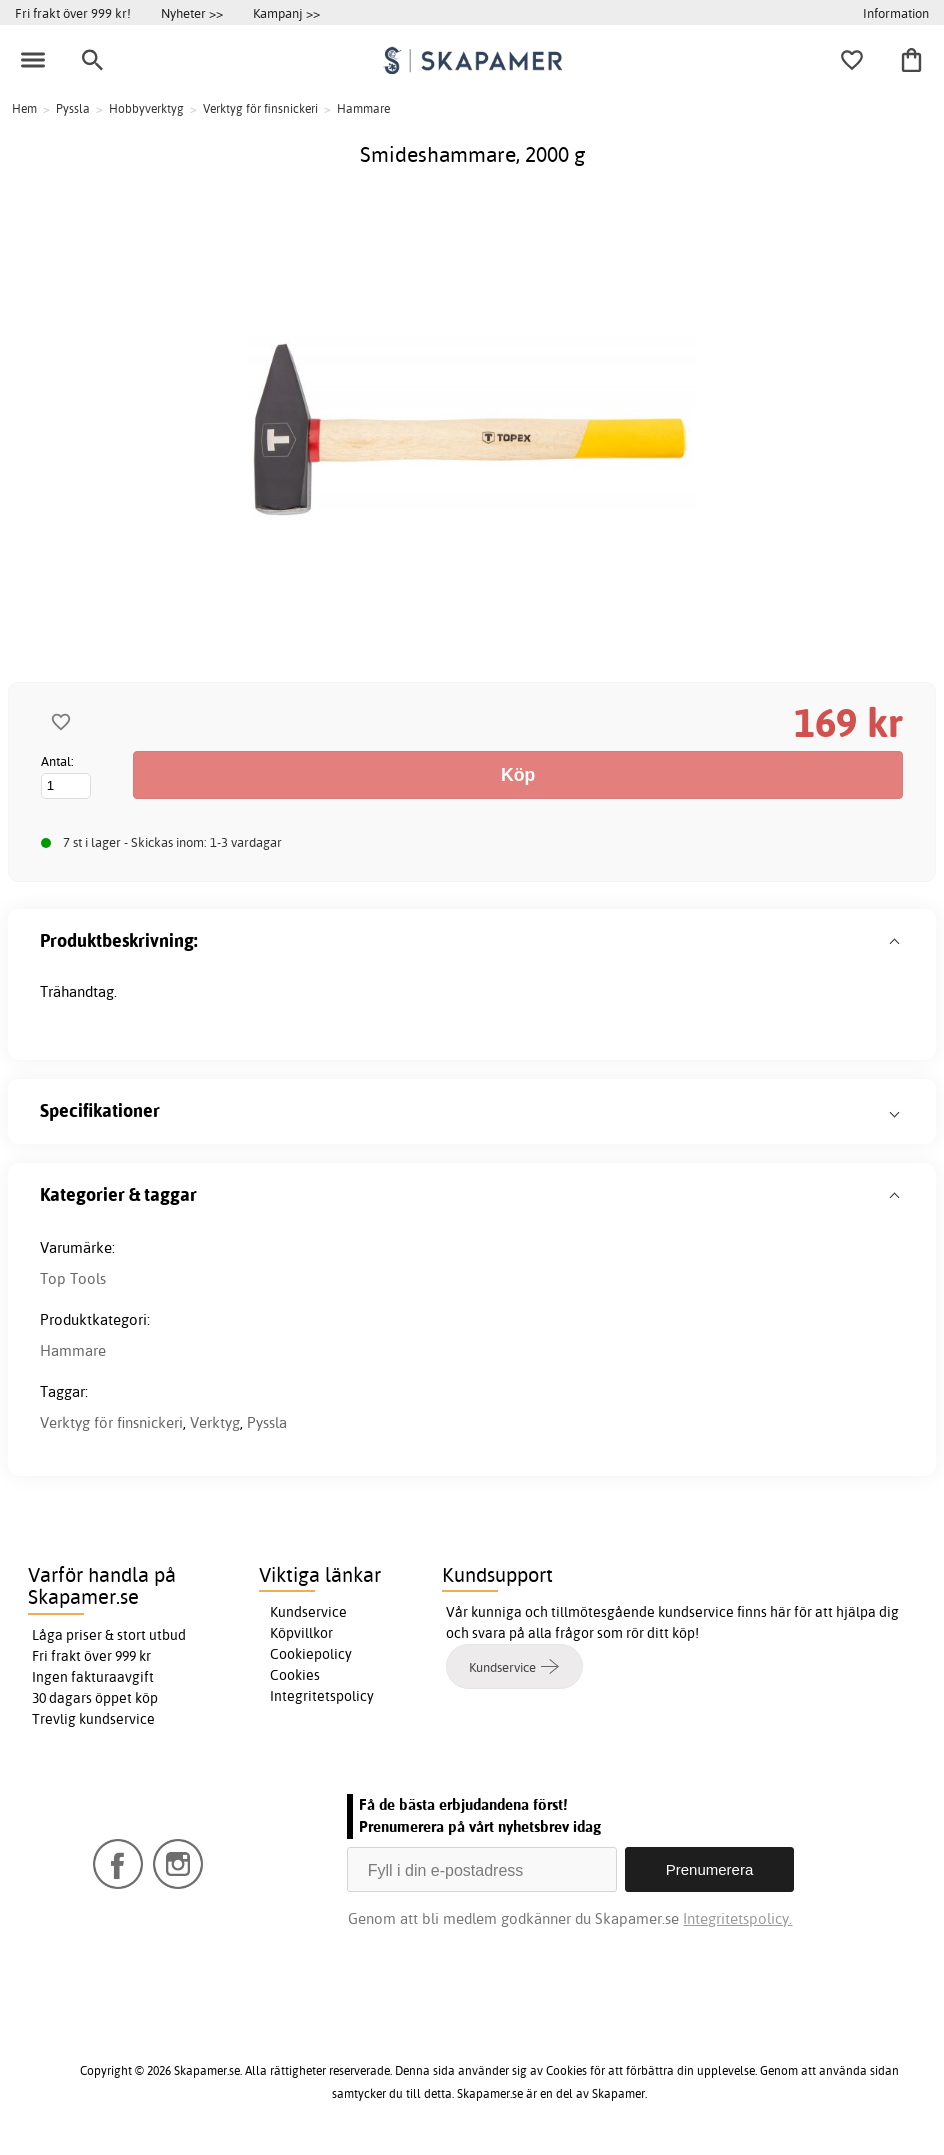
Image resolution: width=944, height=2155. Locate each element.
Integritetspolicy (322, 1696)
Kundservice (308, 1612)
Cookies (295, 1675)
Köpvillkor (301, 1633)
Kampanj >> (286, 13)
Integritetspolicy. (737, 1918)
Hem (24, 108)
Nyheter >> (192, 13)
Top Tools (73, 1278)
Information (896, 13)
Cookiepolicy (311, 1654)
